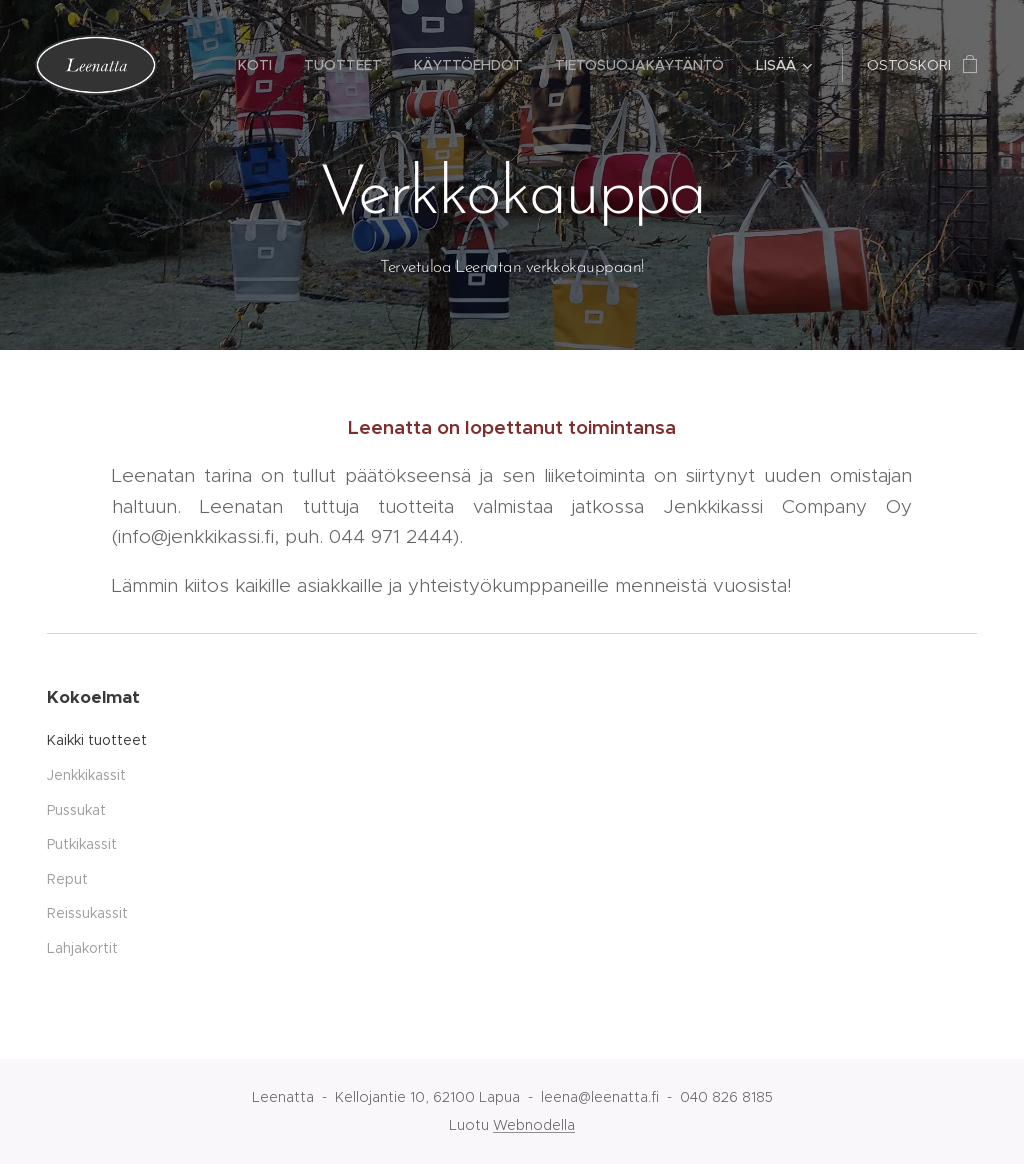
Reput (67, 879)
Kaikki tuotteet (97, 740)
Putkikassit (82, 844)
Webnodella (534, 1125)
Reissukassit (87, 913)
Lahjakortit (82, 948)
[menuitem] (260, 65)
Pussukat (76, 810)
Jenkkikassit (86, 775)
